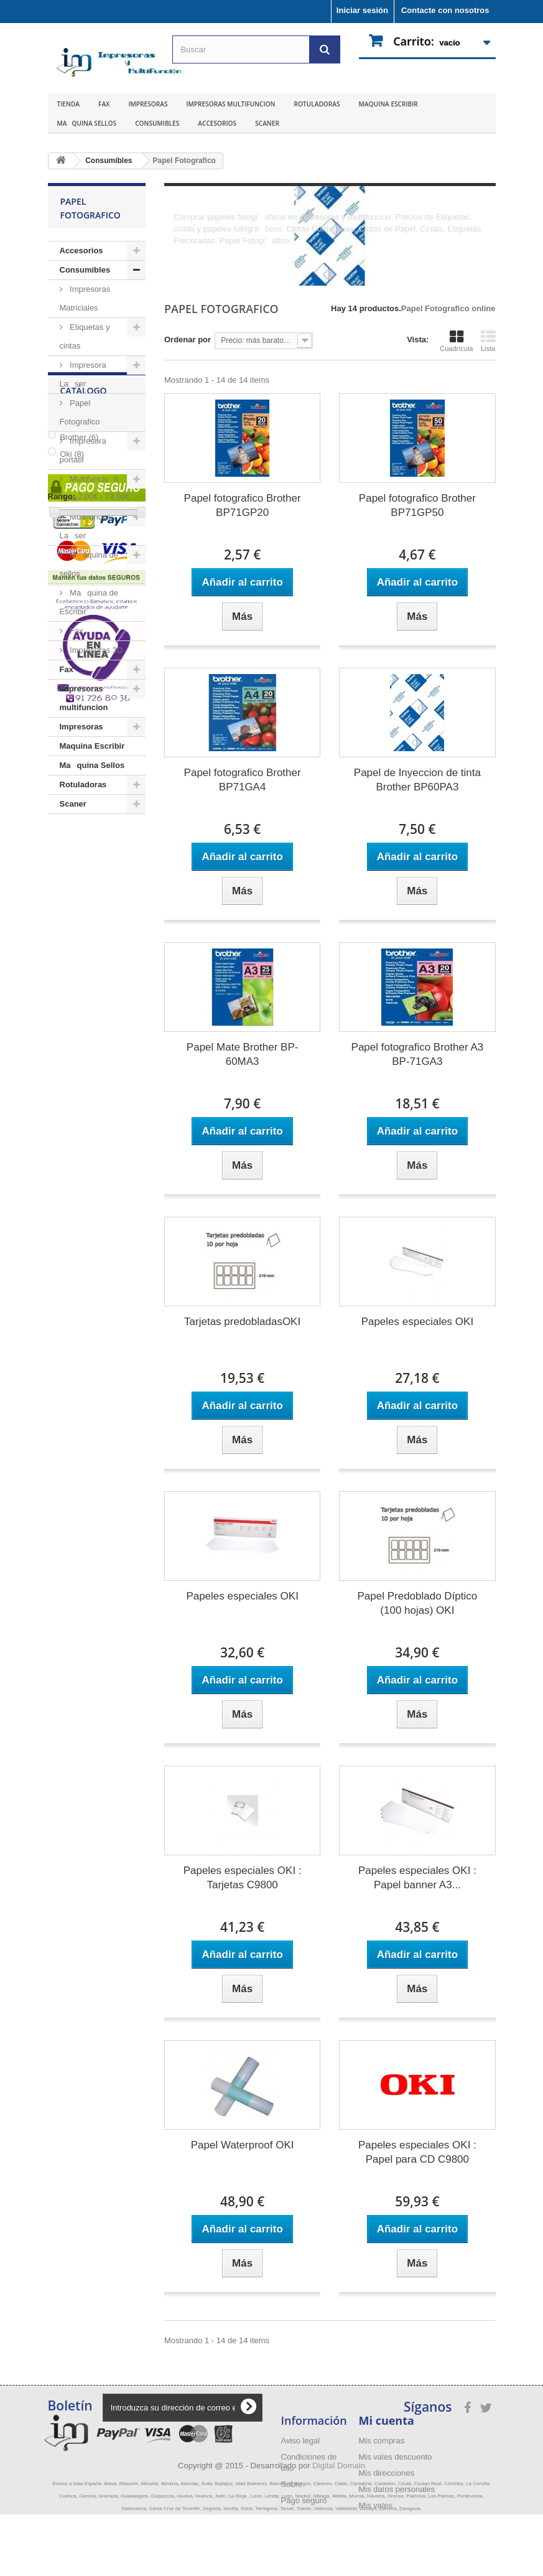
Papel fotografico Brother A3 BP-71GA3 (417, 1054)
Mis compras (382, 2440)
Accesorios (217, 123)
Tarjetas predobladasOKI (242, 1322)
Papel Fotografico (80, 412)
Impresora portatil (83, 450)
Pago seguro (304, 2500)
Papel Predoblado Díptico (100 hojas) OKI (417, 1603)
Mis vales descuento (395, 2456)
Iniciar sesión (362, 10)
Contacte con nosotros (445, 10)
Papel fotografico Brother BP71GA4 (242, 780)
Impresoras (147, 104)
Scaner (267, 123)
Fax (103, 104)
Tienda (68, 104)
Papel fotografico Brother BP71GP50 (417, 505)
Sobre (292, 2484)
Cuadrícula (456, 341)
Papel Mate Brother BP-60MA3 (243, 1054)
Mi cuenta (386, 2420)
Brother (79, 897)
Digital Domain (338, 2527)
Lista (488, 341)
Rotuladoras (317, 104)
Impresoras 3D (95, 650)
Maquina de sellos (89, 564)
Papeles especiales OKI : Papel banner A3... (417, 1878)
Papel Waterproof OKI (242, 2145)
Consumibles (157, 123)
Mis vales (375, 2505)
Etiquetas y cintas (85, 336)
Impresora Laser (83, 374)
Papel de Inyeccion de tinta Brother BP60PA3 (417, 780)
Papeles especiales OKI (417, 1322)
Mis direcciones (387, 2473)
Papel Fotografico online (448, 308)
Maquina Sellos (87, 123)
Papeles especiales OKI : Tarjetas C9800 (242, 1878)
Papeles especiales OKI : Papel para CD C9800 (417, 2152)
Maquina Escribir (388, 104)
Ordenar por (187, 339)
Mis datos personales (397, 2489)
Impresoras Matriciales (85, 298)
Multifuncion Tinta (89, 488)
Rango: (62, 957)
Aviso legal (300, 2440)
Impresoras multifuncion (230, 104)
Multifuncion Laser (86, 526)
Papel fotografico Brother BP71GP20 (242, 505)
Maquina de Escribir (89, 602)
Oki (72, 914)
